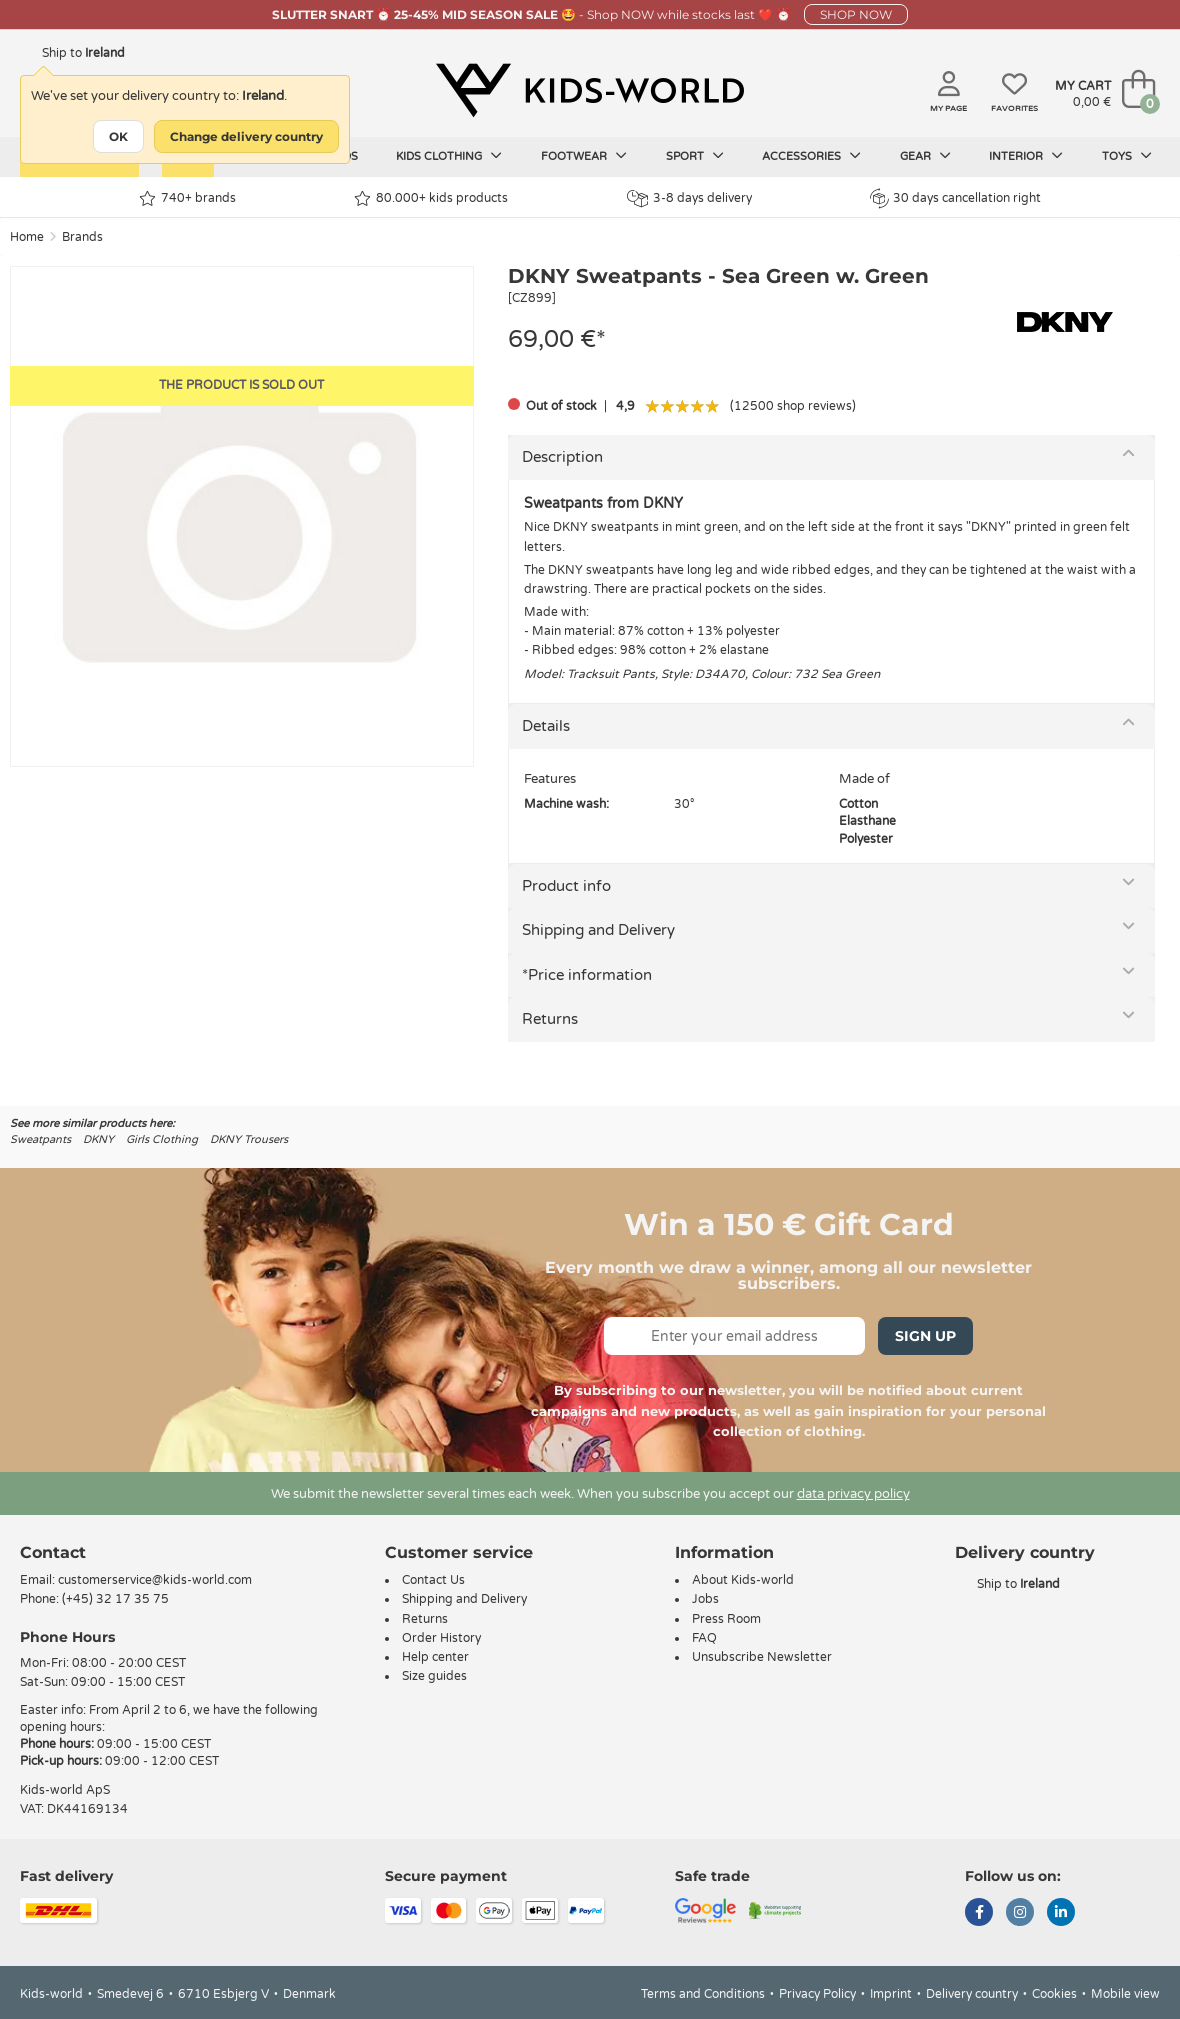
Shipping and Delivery (598, 930)
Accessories (811, 156)
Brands (82, 237)
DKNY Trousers (249, 1139)
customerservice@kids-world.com (155, 1580)
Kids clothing (449, 156)
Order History (441, 1638)
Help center (435, 1657)
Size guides (434, 1676)
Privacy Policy (817, 1994)
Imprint (891, 1994)
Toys (1127, 156)
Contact (53, 1552)
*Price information (587, 975)
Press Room (726, 1619)
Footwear (584, 156)
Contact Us (433, 1580)
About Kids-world (743, 1580)
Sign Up (925, 1336)
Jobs (705, 1599)
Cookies (1054, 1994)
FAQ (704, 1638)
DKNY (98, 1139)
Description (562, 457)
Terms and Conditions (703, 1994)
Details (546, 726)
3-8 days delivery (689, 198)
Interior (1026, 156)
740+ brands (187, 198)
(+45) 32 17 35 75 (115, 1599)
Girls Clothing (162, 1139)
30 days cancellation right (955, 198)
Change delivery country (246, 136)
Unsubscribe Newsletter (762, 1657)
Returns (550, 1019)
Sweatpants (40, 1139)
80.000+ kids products (431, 198)
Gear (925, 156)
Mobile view (1125, 1994)
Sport (695, 156)
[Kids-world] (590, 91)
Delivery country (972, 1994)
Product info (566, 886)
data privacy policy (853, 1494)
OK (118, 136)
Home (27, 237)
